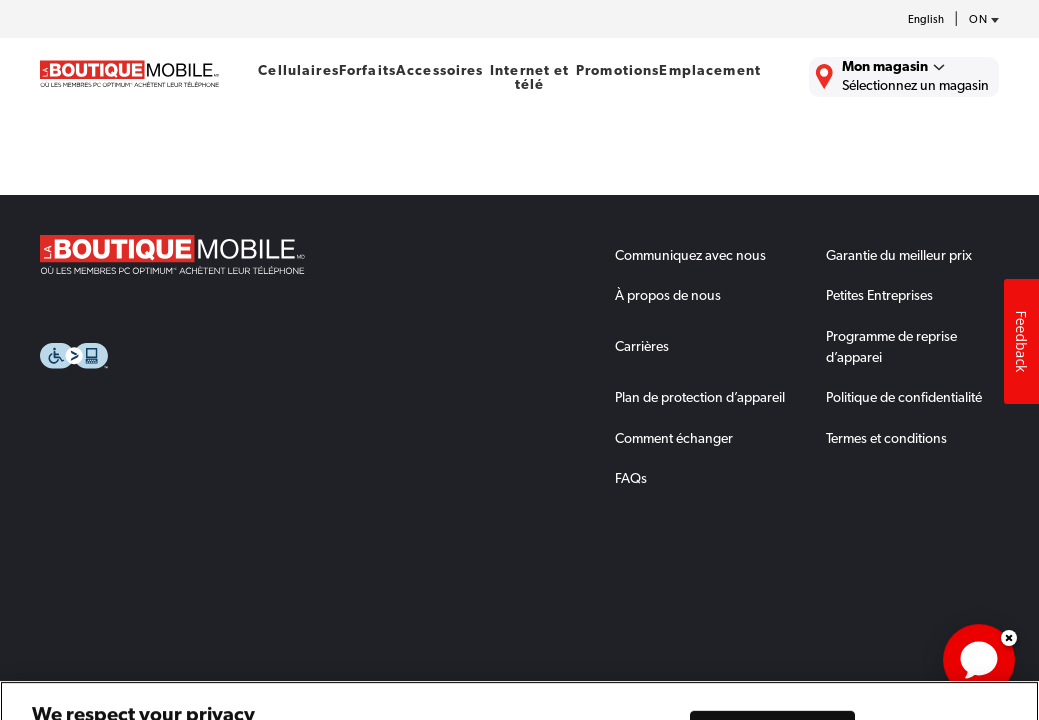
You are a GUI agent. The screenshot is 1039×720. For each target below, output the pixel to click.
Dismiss (1009, 638)
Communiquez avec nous (690, 255)
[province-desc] (979, 20)
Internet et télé (530, 77)
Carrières (642, 346)
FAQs (631, 478)
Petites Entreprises (879, 295)
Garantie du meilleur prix (899, 255)
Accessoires (440, 70)
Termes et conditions (886, 438)
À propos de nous (668, 295)
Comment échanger (674, 438)
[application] (979, 660)
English (926, 19)
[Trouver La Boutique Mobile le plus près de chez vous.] (904, 77)
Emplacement (710, 70)
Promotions (617, 70)
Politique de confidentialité (904, 397)
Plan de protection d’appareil (700, 397)
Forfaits (367, 70)
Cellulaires (298, 70)
